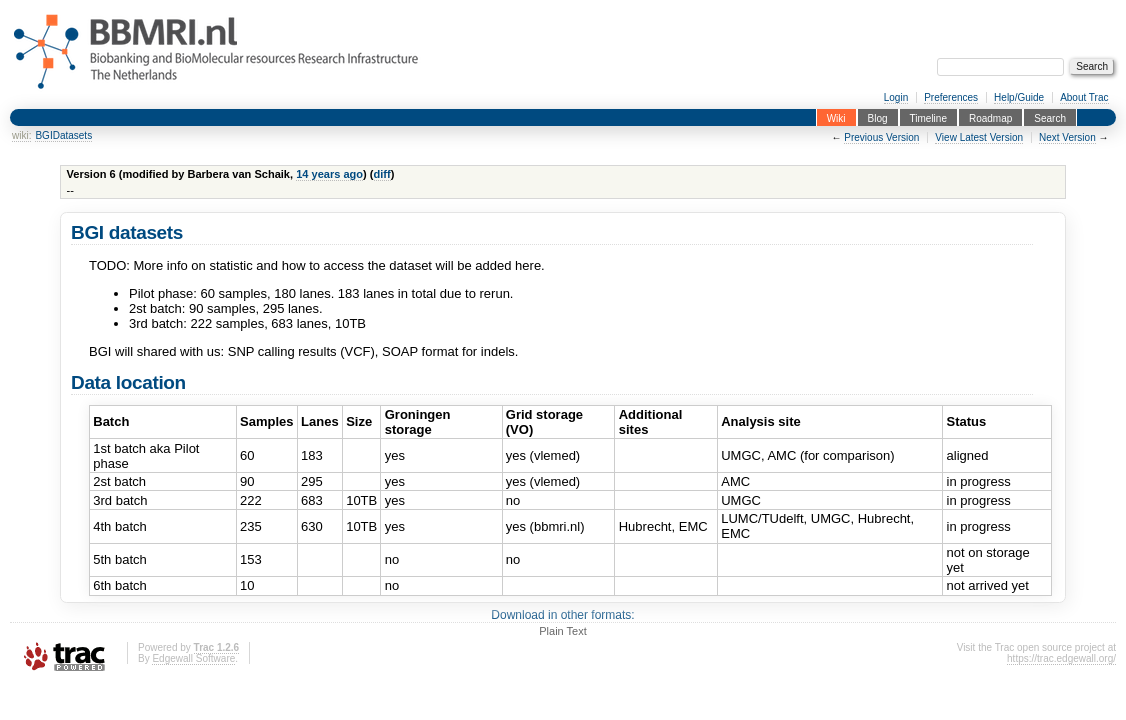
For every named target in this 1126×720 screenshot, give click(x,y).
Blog (878, 117)
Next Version (1067, 137)
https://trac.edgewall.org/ (1061, 658)
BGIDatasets (63, 135)
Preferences (951, 97)
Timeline (928, 117)
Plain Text (563, 631)
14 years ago (329, 174)
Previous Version (881, 137)
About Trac (1084, 97)
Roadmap (990, 117)
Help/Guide (1019, 97)
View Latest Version (979, 137)
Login (896, 97)
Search (1050, 117)
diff (382, 174)
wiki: (21, 135)
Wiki (836, 117)
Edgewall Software (193, 658)
